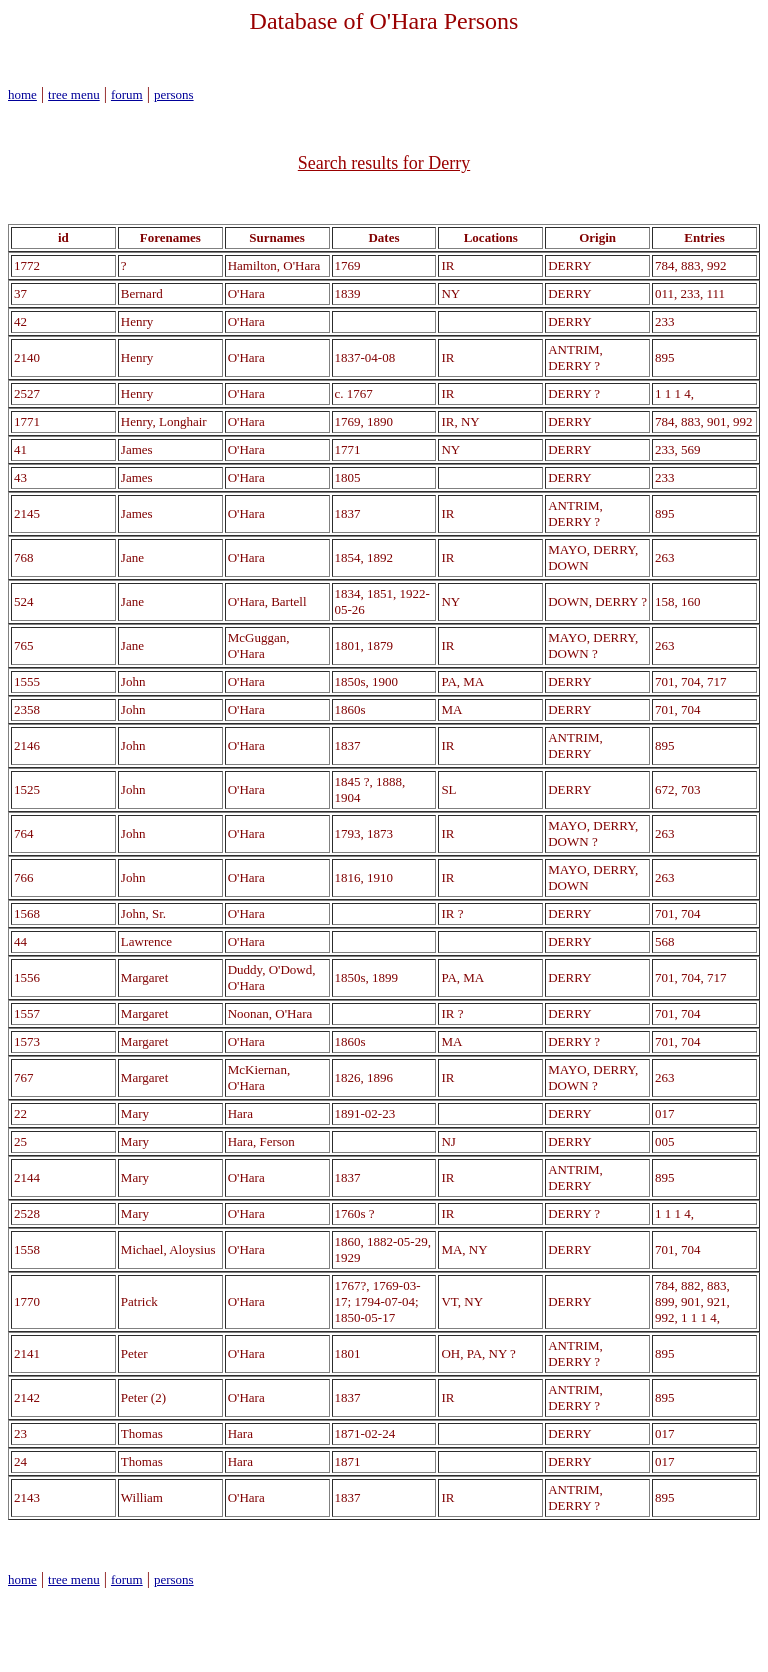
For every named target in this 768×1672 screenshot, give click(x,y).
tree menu (74, 94)
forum (127, 94)
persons (174, 94)
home (22, 94)
